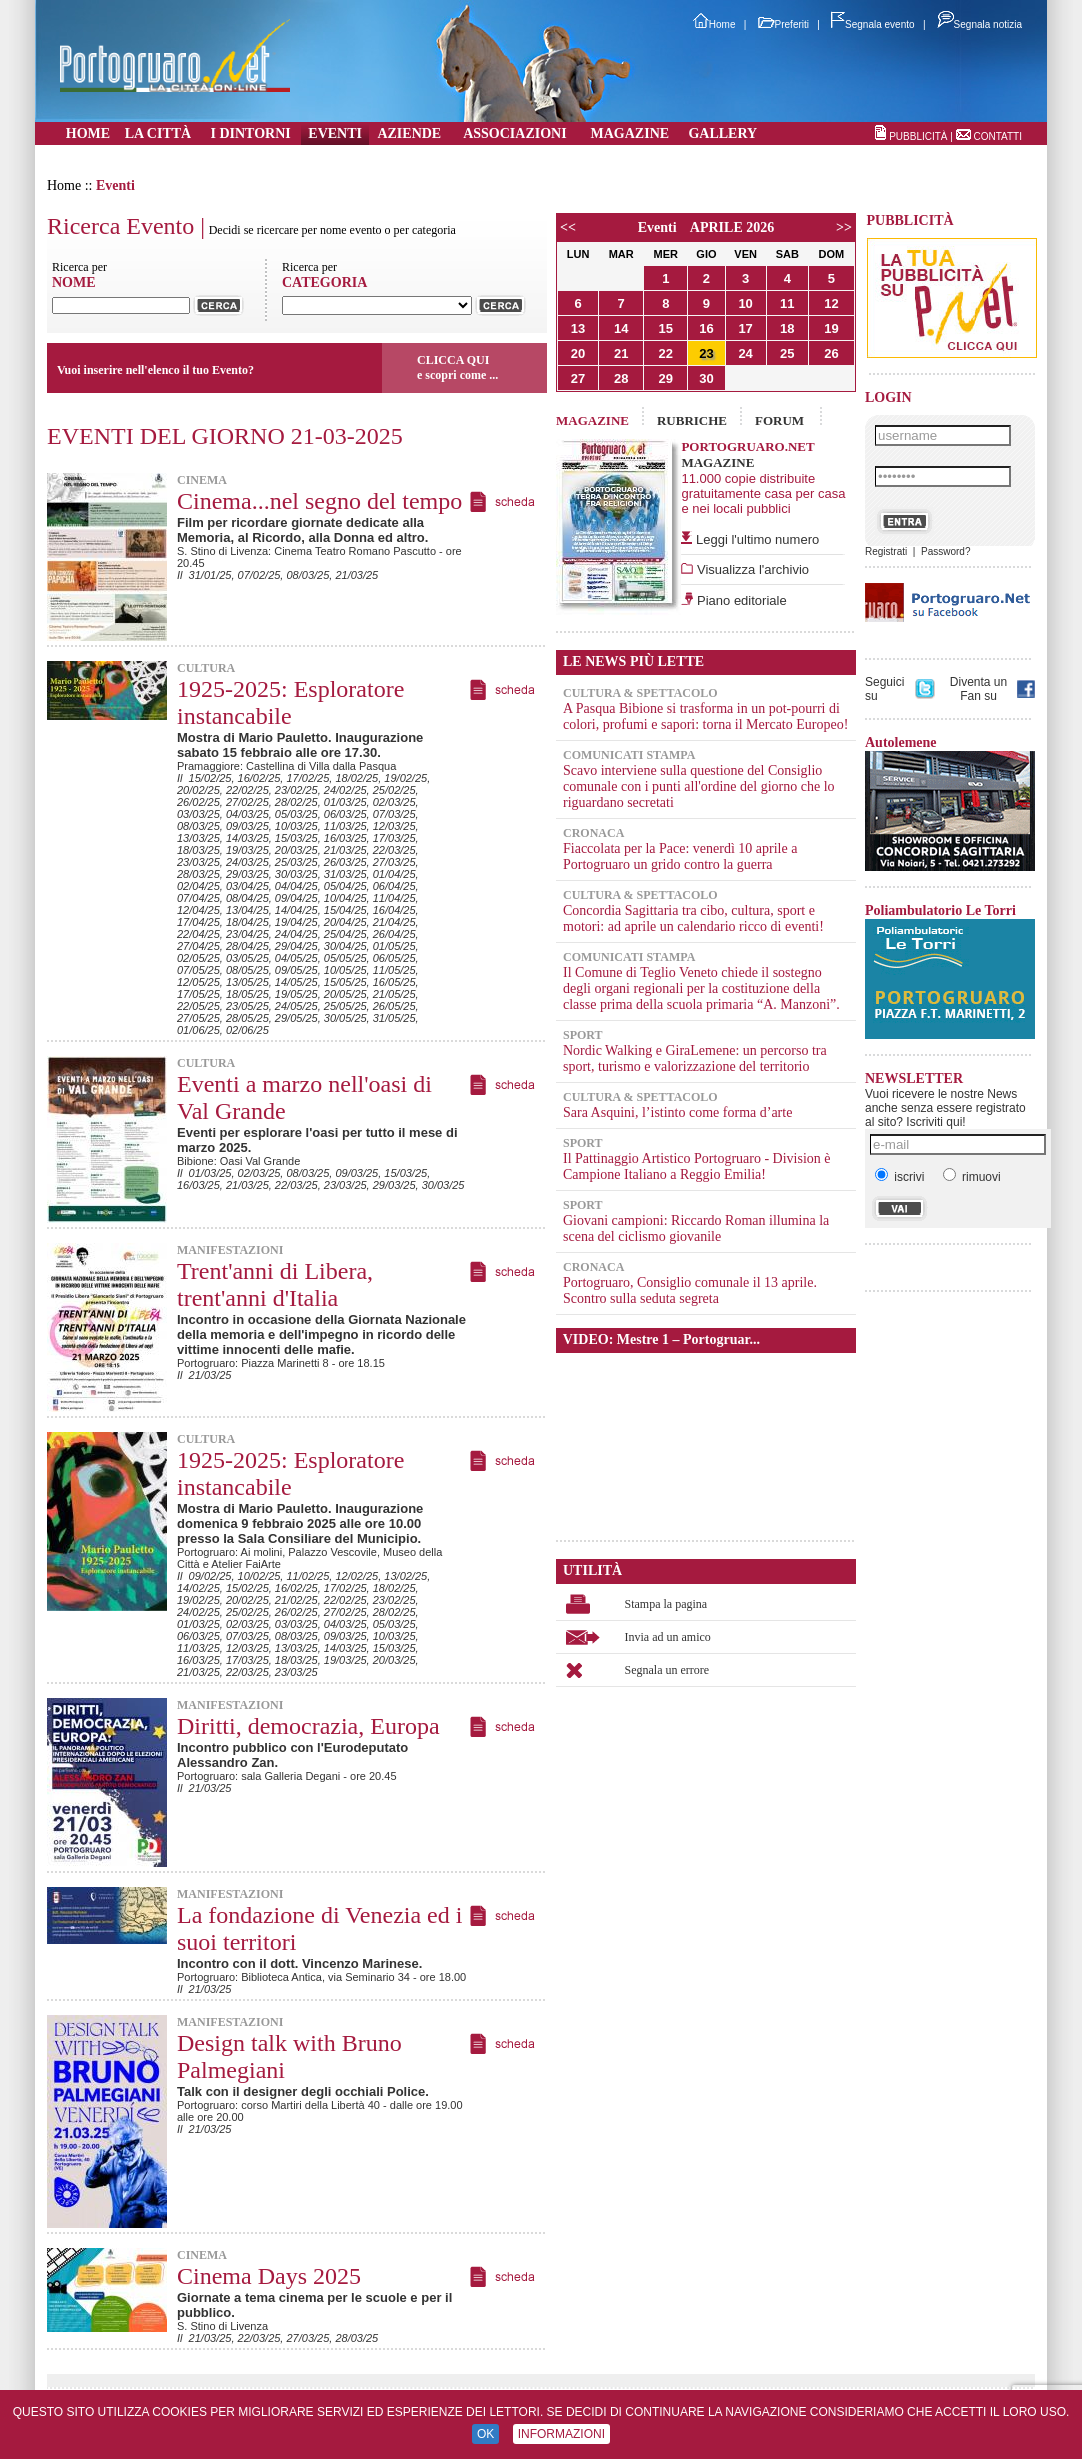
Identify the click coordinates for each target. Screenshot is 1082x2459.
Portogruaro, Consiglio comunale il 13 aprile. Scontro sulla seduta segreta (690, 1290)
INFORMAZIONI (561, 2434)
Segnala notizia (979, 24)
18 (787, 328)
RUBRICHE (692, 420)
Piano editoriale (739, 600)
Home (714, 24)
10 (745, 303)
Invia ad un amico (668, 1637)
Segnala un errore (667, 1670)
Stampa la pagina (666, 1604)
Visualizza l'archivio (751, 569)
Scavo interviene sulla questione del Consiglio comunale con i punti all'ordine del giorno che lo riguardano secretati (699, 786)
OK (485, 2434)
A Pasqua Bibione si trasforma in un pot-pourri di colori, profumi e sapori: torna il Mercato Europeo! (705, 716)
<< (568, 227)
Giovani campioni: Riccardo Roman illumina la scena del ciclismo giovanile (696, 1228)
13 (578, 328)
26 (831, 353)
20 (578, 353)
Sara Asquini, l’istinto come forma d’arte (677, 1112)
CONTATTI (997, 136)
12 (831, 303)
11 (787, 303)
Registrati (886, 551)
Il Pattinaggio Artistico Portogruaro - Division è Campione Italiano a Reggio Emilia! (697, 1166)
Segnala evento (873, 24)
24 (745, 353)
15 (666, 328)
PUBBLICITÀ (918, 136)
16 (706, 328)
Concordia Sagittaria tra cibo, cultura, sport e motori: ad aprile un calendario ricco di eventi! (693, 918)
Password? (945, 551)
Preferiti (783, 24)
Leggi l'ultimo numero (757, 539)
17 (745, 328)
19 (831, 328)
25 (787, 353)
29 (666, 378)
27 (578, 378)
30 (706, 378)
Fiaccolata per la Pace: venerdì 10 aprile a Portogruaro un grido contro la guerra (680, 856)
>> (844, 227)
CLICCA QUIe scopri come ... (457, 367)
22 (666, 353)
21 (621, 353)
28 (621, 378)
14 (621, 328)
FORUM (779, 420)
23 (706, 353)
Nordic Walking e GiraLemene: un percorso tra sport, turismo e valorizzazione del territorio (695, 1058)
